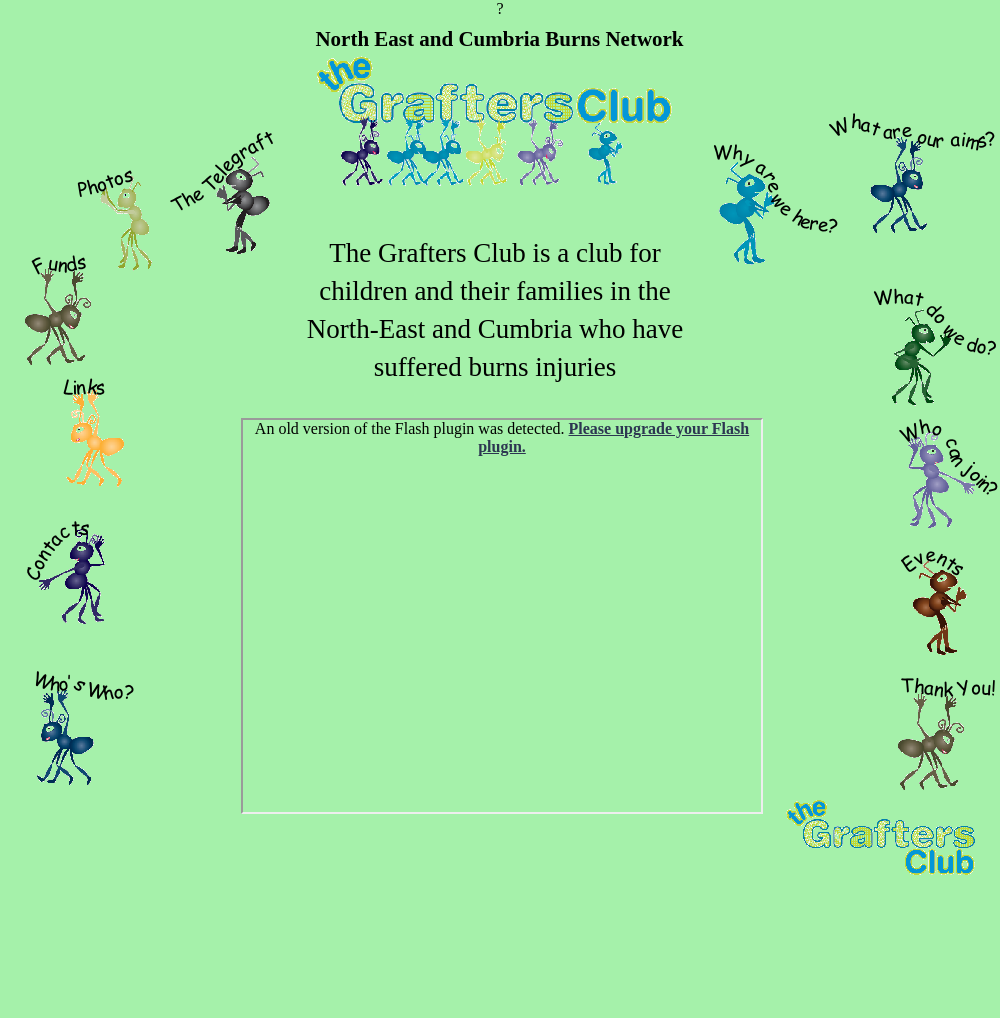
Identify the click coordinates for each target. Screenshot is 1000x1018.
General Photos (502, 616)
